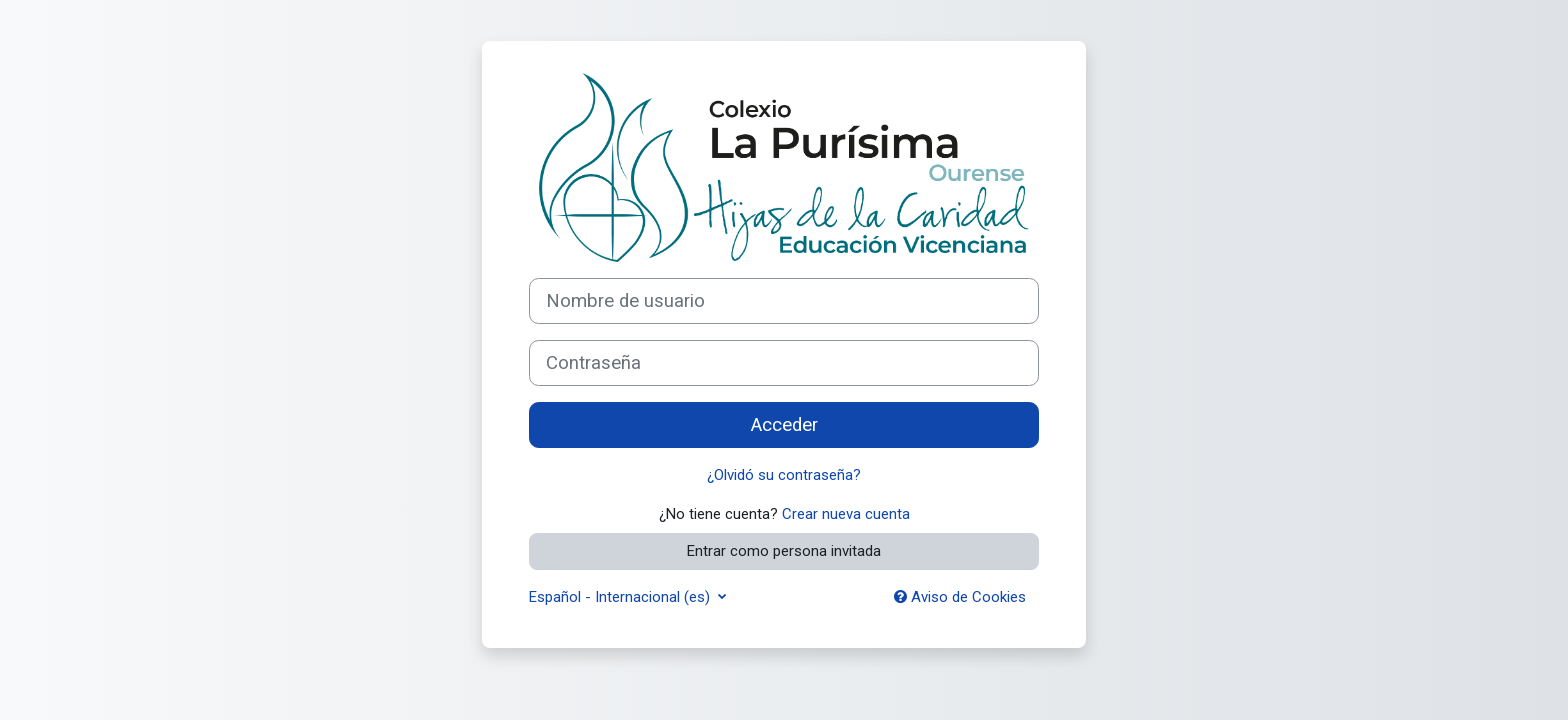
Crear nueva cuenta (846, 514)
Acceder (784, 425)
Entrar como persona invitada (784, 551)
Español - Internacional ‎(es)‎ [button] (621, 597)
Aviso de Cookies (960, 597)
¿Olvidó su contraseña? (784, 475)
